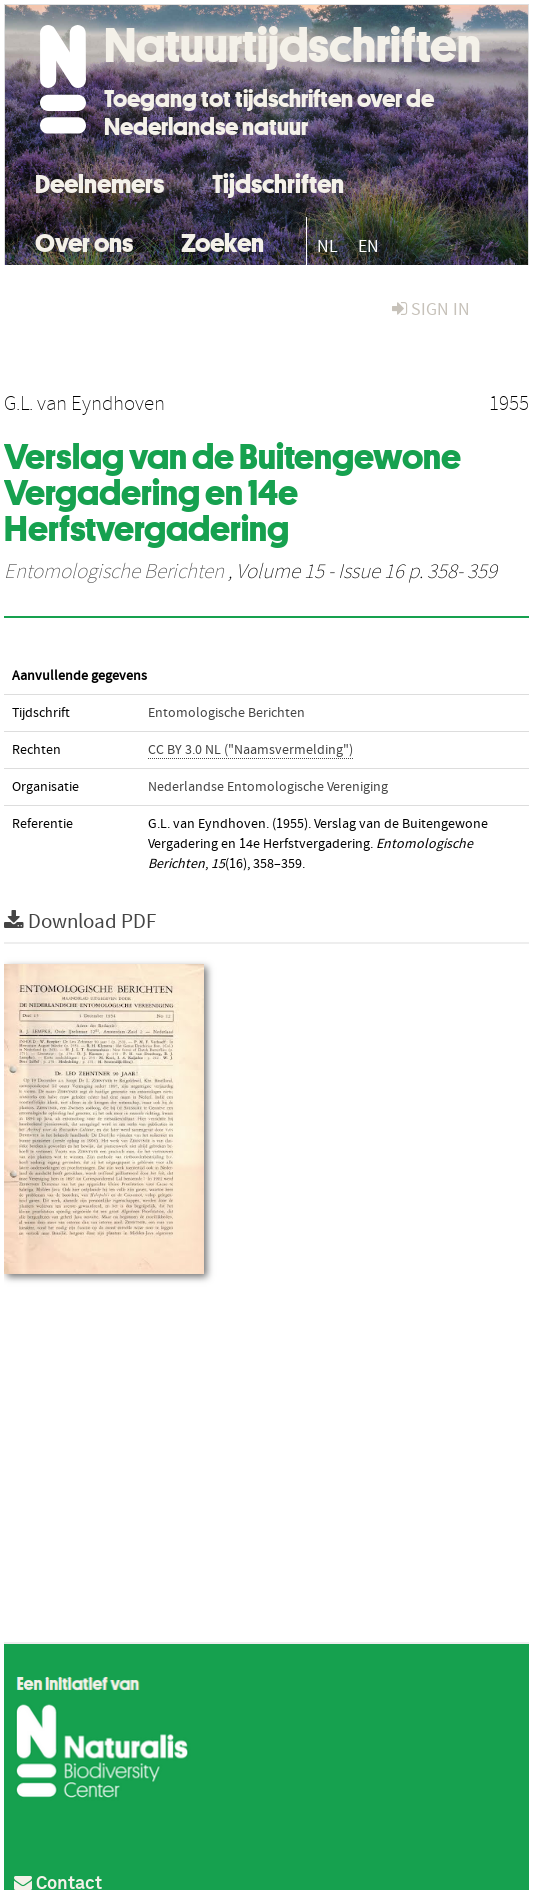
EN (368, 246)
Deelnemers (99, 181)
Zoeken (222, 240)
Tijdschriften (278, 181)
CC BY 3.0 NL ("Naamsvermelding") (250, 750)
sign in (431, 309)
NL (327, 246)
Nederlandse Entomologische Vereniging (268, 787)
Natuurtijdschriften (292, 45)
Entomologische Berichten (114, 572)
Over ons (84, 240)
